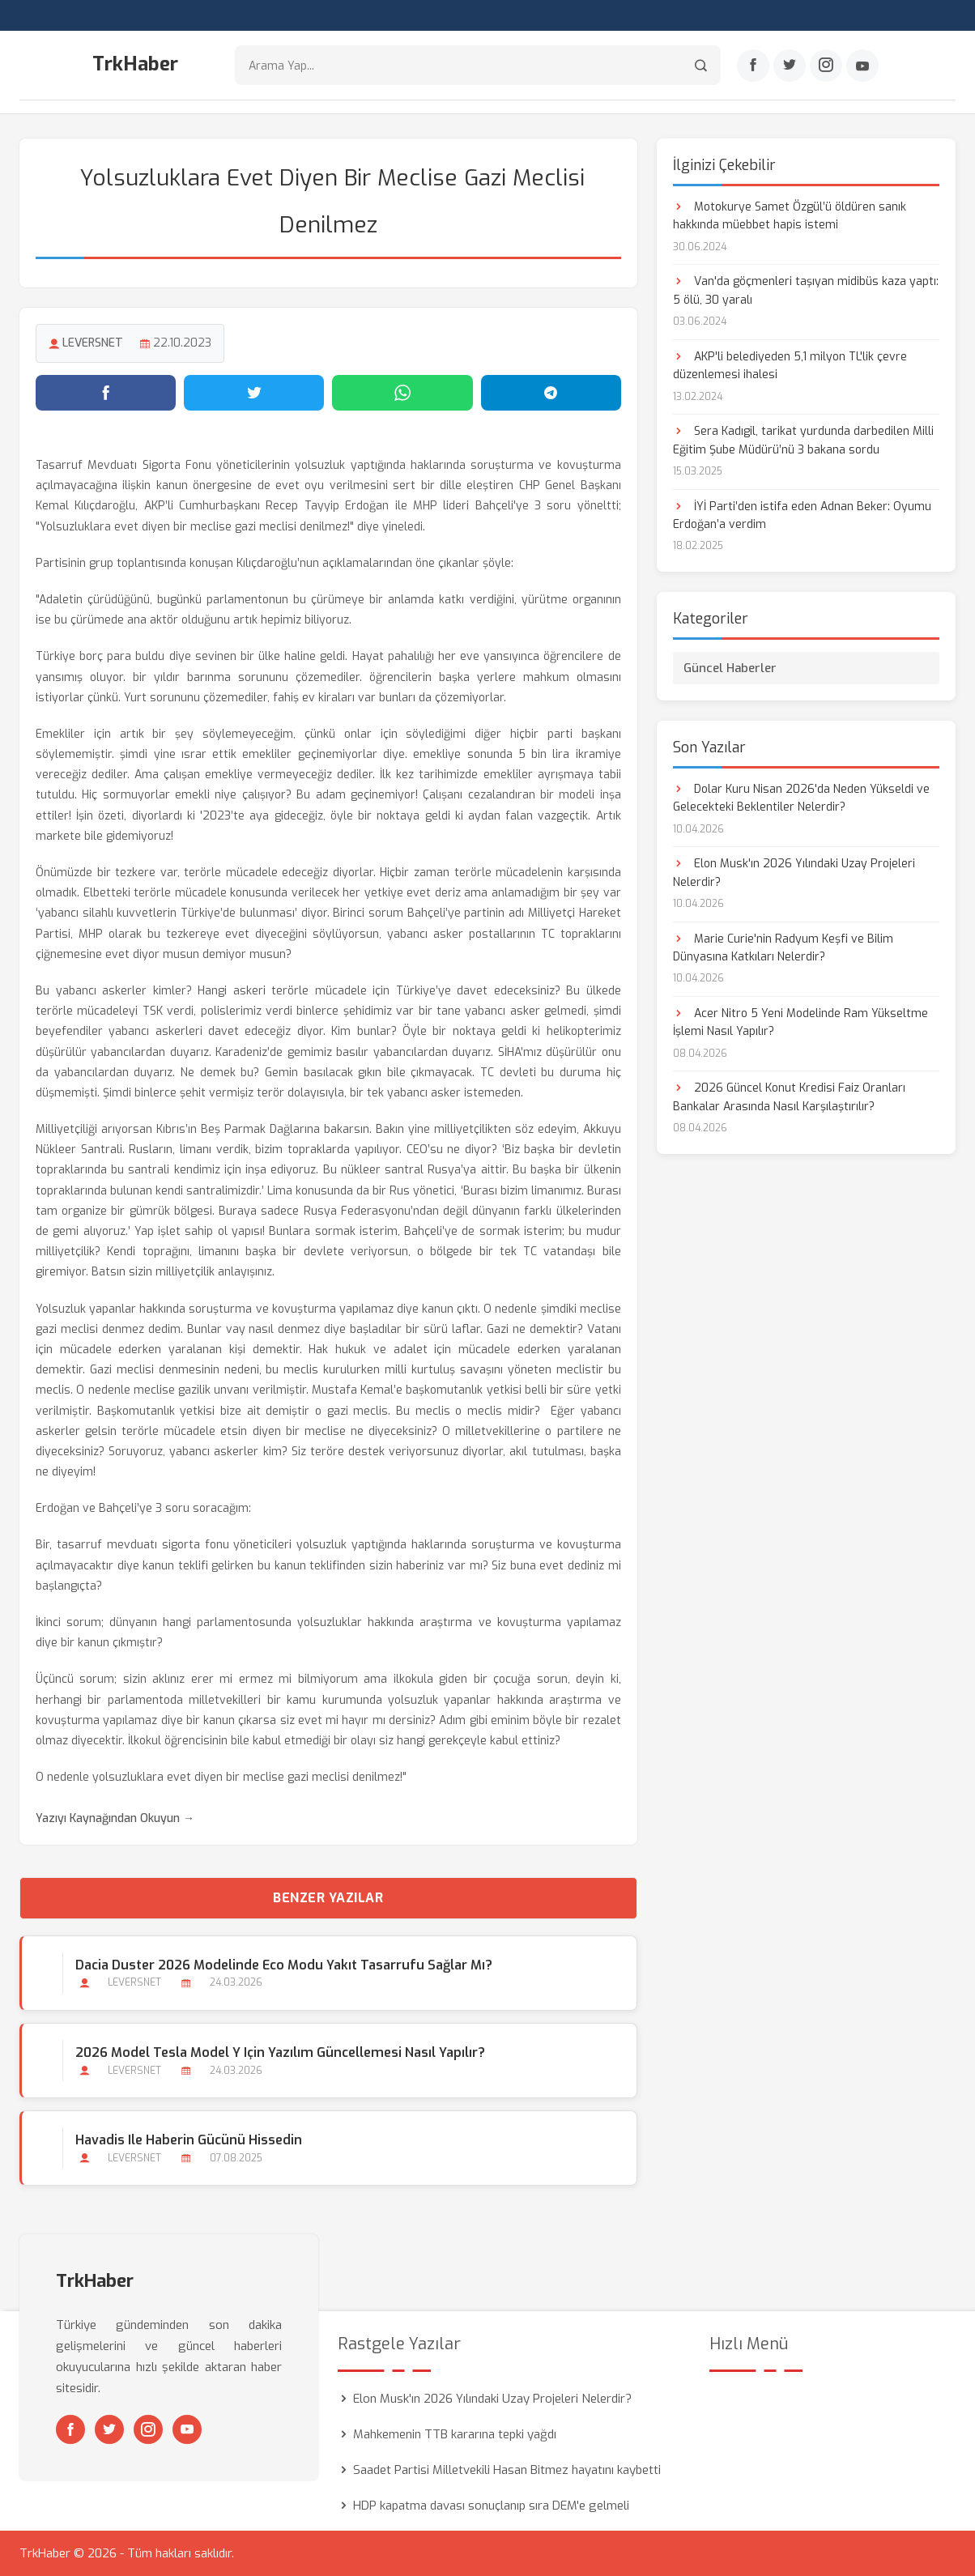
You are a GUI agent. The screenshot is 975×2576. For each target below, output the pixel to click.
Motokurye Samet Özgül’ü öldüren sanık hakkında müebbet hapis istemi (789, 215)
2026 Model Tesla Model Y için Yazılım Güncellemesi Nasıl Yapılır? (280, 2052)
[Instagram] (826, 65)
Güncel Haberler (730, 668)
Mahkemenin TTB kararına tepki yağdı (454, 2434)
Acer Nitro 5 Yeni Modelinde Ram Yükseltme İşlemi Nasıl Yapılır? (800, 1022)
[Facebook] (753, 65)
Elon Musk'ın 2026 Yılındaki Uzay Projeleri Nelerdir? (794, 872)
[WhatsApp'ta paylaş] (402, 393)
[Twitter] (789, 65)
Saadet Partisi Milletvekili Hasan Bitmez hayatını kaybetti (507, 2470)
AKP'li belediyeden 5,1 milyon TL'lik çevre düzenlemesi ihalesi (790, 365)
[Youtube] (862, 65)
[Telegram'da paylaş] (551, 393)
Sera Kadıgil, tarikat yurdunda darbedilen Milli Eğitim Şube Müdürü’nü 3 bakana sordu (803, 440)
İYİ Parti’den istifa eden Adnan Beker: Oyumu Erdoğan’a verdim (802, 515)
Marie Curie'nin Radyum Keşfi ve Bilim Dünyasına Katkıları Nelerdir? (783, 947)
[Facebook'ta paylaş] (106, 393)
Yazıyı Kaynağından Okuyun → (115, 1818)
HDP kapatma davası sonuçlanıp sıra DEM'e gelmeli (491, 2505)
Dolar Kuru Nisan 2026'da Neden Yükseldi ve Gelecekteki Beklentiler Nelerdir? (801, 798)
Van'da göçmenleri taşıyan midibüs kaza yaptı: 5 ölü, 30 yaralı (806, 290)
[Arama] (701, 65)
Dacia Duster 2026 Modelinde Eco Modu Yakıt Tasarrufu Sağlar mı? (283, 1965)
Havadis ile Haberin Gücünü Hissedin (188, 2139)
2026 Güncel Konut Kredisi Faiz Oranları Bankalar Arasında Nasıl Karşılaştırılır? (789, 1096)
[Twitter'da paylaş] (254, 393)
